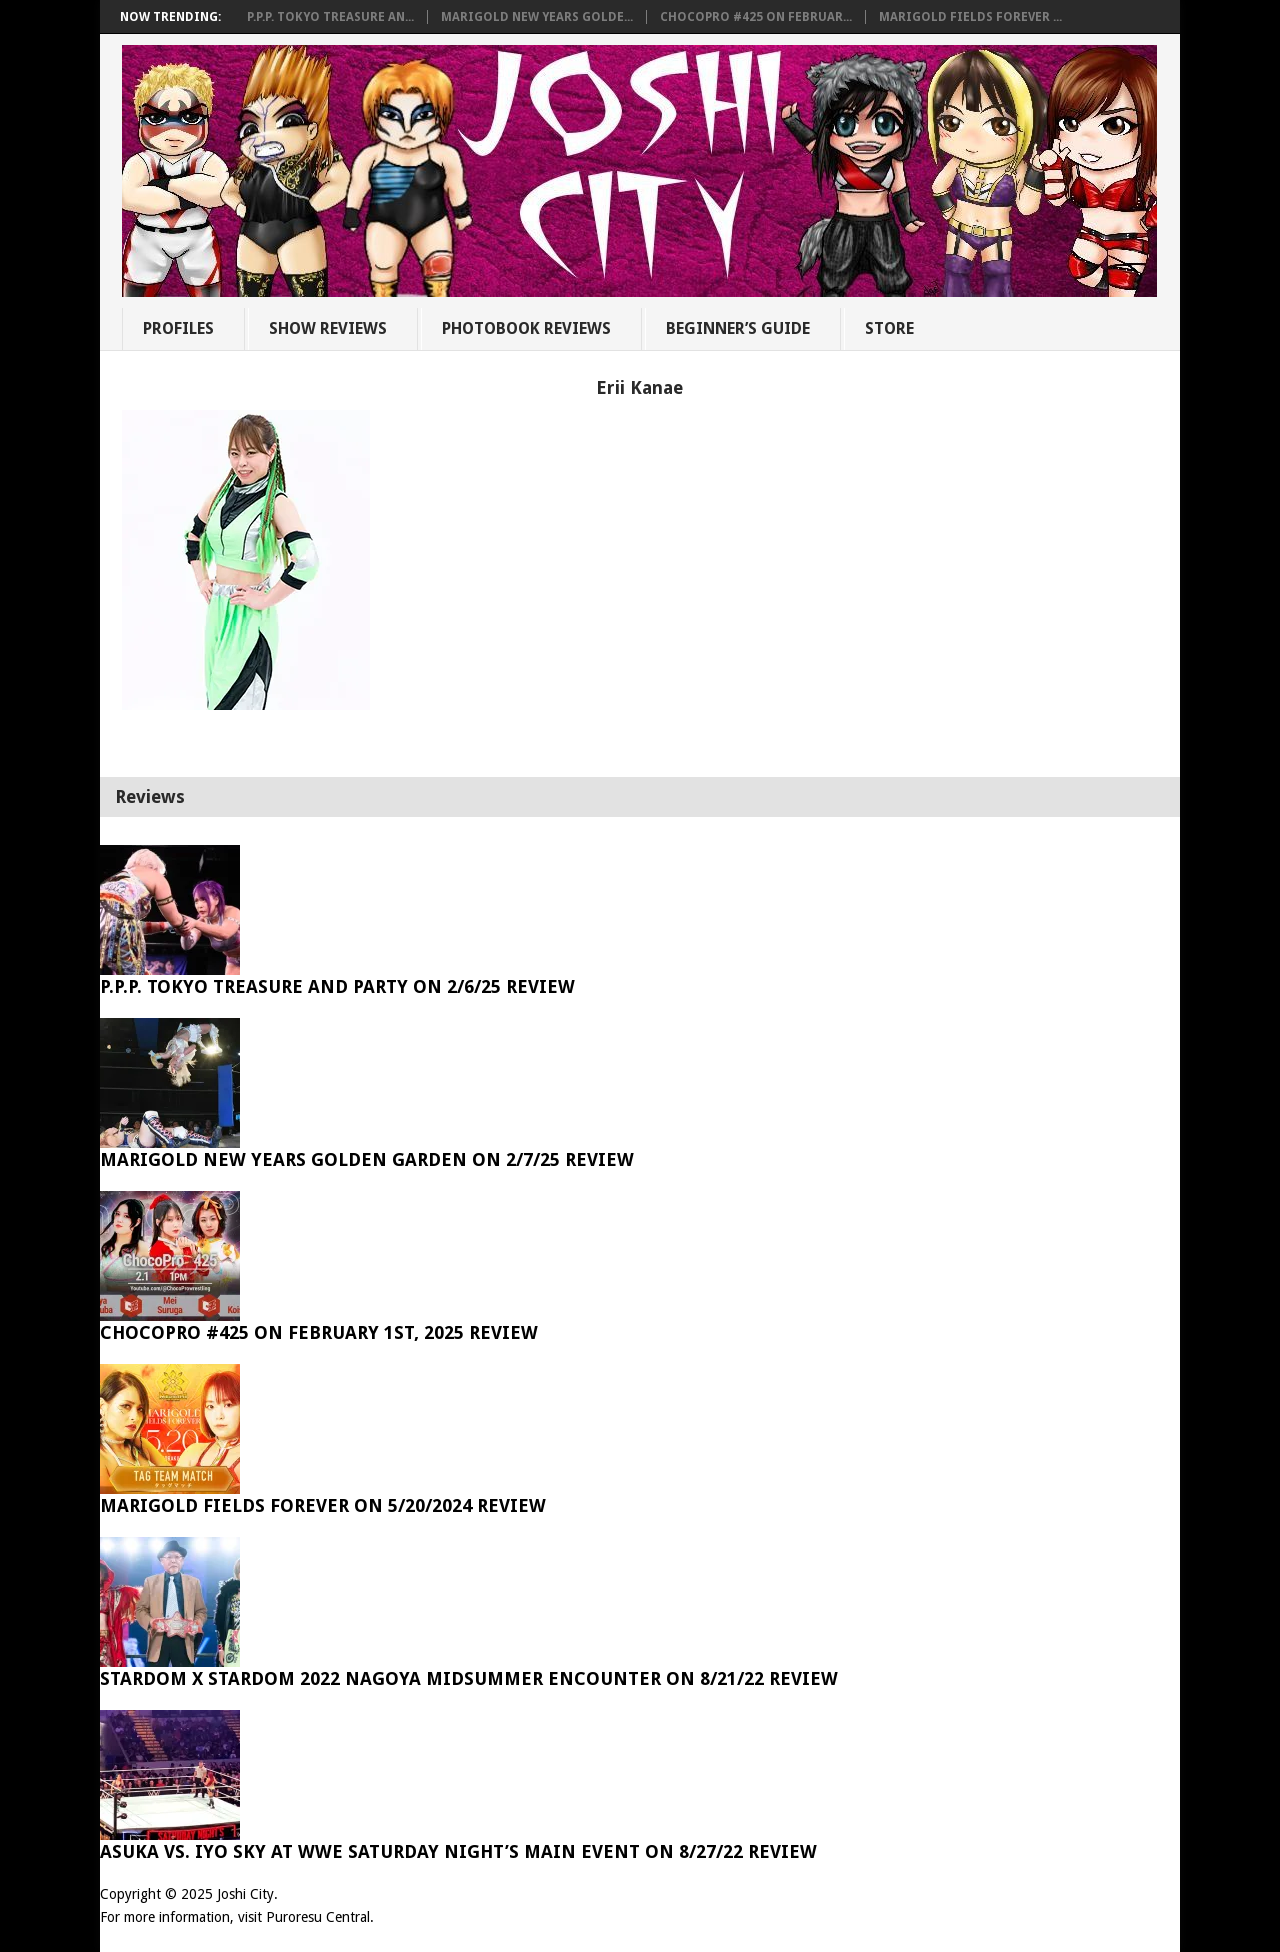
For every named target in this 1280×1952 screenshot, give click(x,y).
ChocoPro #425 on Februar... (756, 17)
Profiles (178, 328)
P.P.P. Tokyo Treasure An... (330, 17)
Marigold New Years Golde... (537, 17)
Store (889, 328)
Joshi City (245, 1894)
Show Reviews (328, 328)
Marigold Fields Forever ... (970, 17)
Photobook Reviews (526, 328)
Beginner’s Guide (738, 328)
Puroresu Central (318, 1917)
